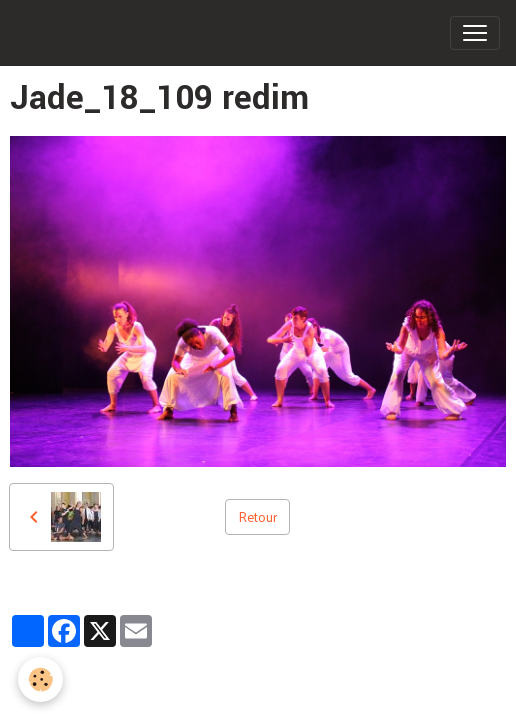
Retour (257, 516)
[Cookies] (40, 679)
